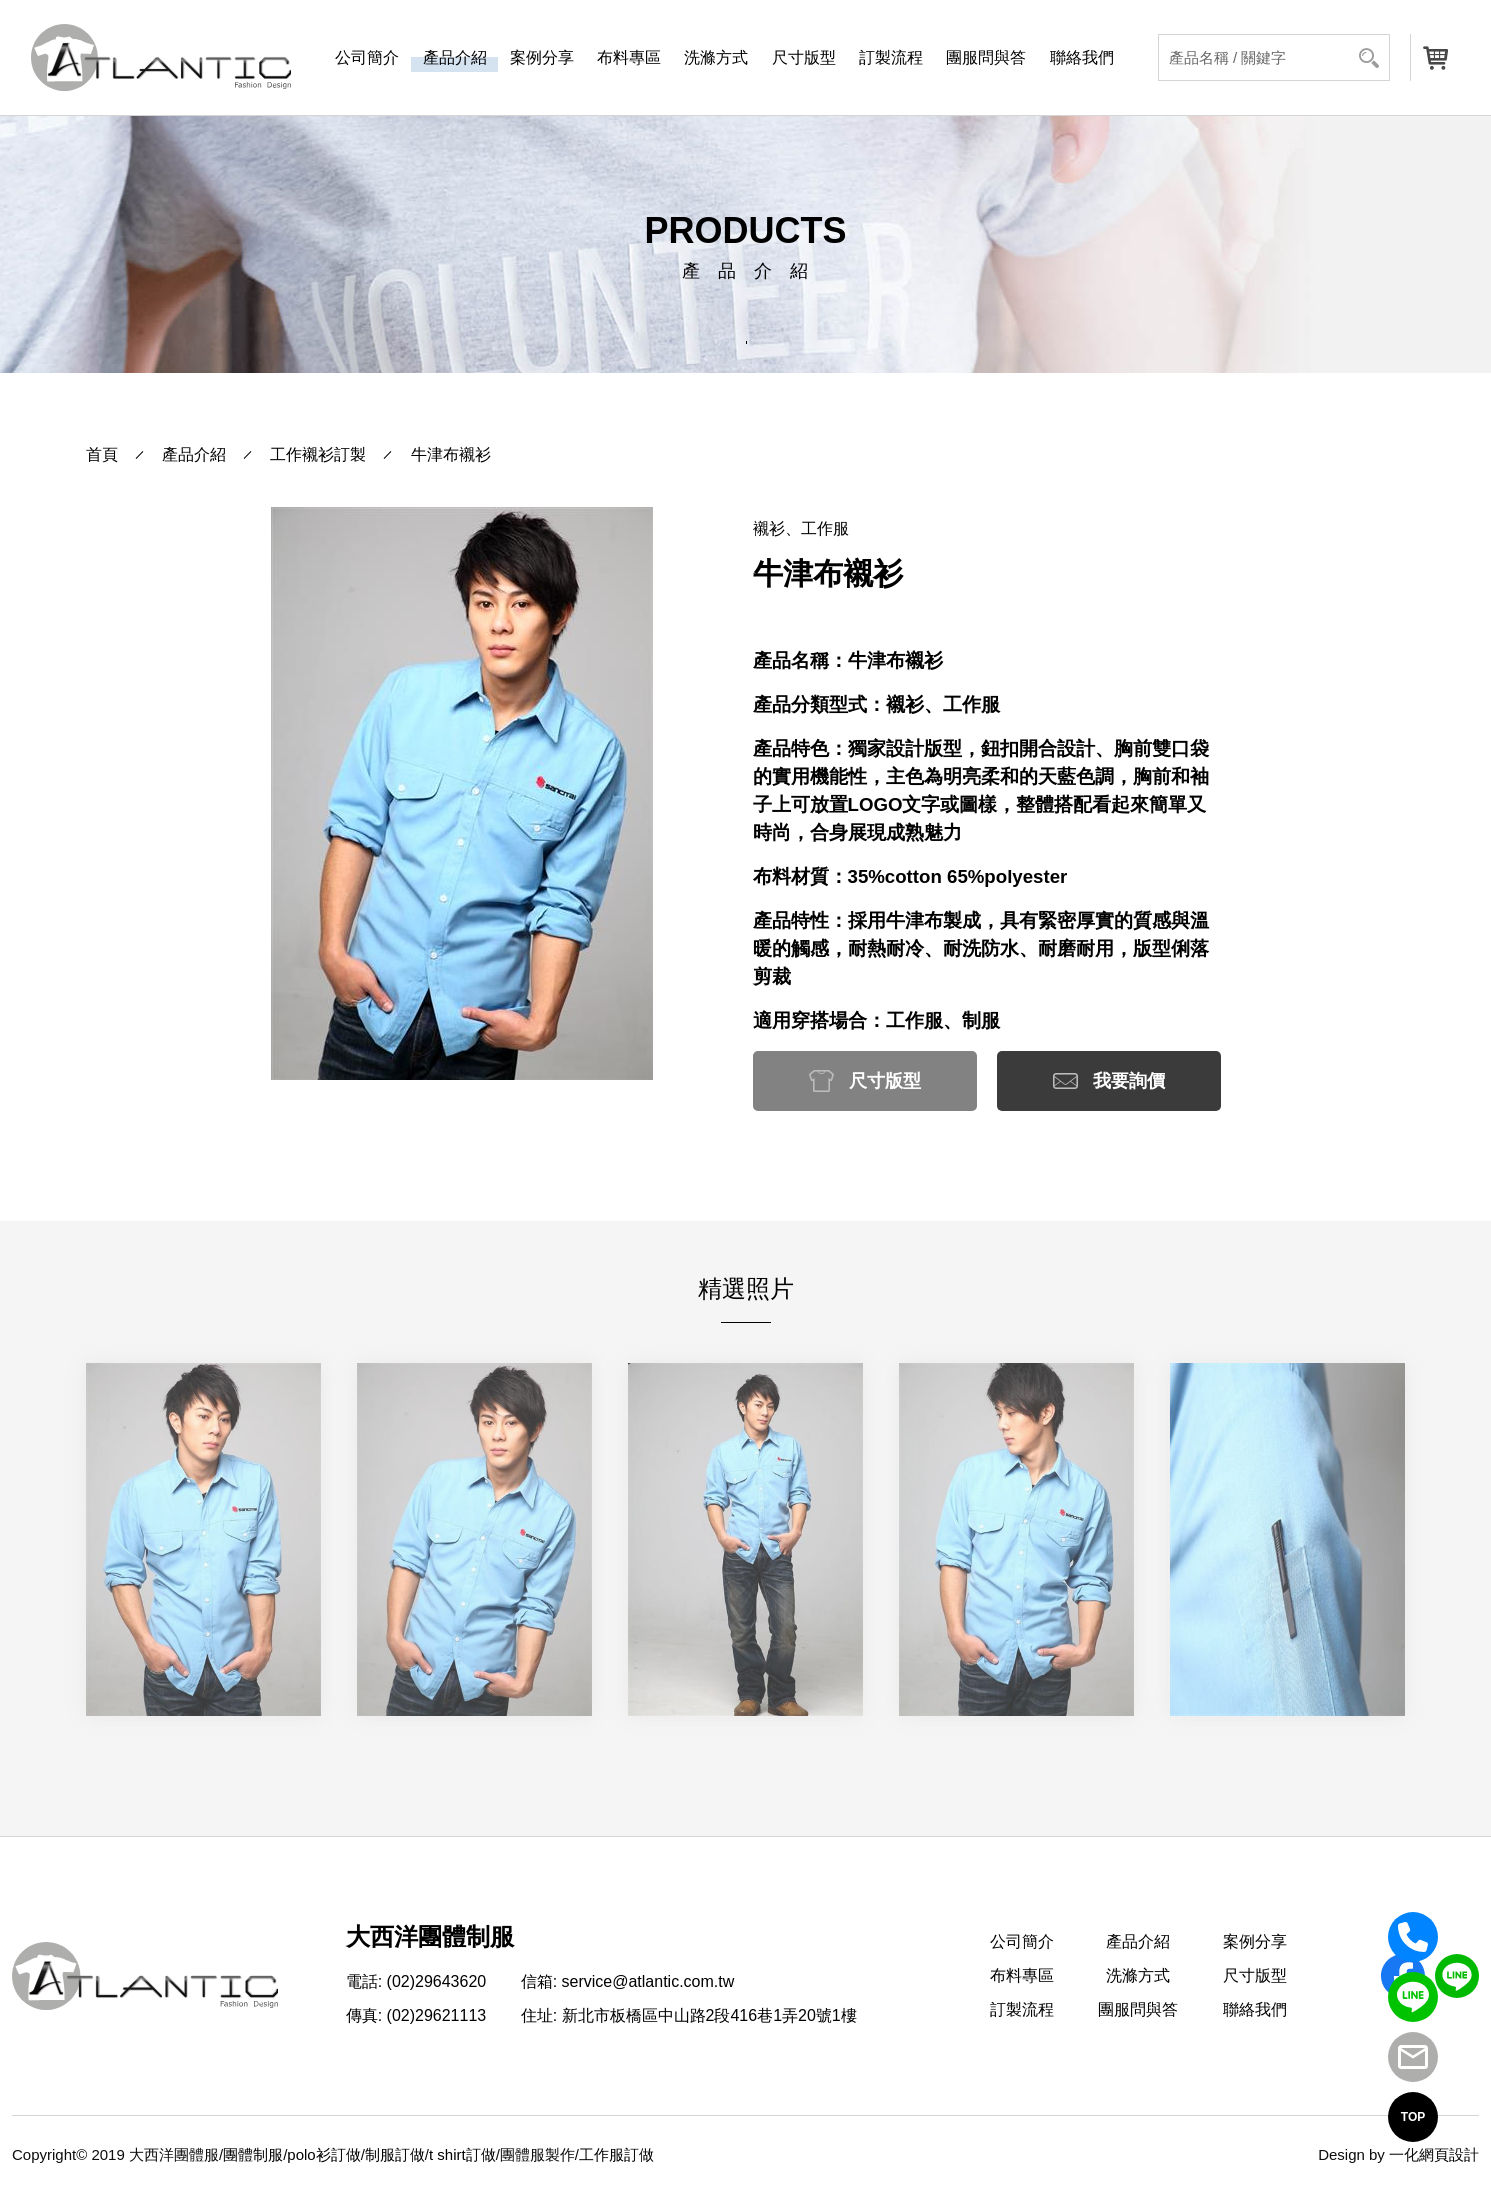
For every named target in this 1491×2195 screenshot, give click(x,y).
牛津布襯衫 (451, 454)
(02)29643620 (437, 1981)
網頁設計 (1449, 2154)
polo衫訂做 (323, 2154)
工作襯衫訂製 (318, 454)
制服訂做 (395, 2154)
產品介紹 (194, 454)
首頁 (102, 454)
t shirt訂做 (462, 2154)
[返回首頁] (161, 57)
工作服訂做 (616, 2154)
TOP (1413, 2117)
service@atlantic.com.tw (648, 1981)
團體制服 (253, 2154)
